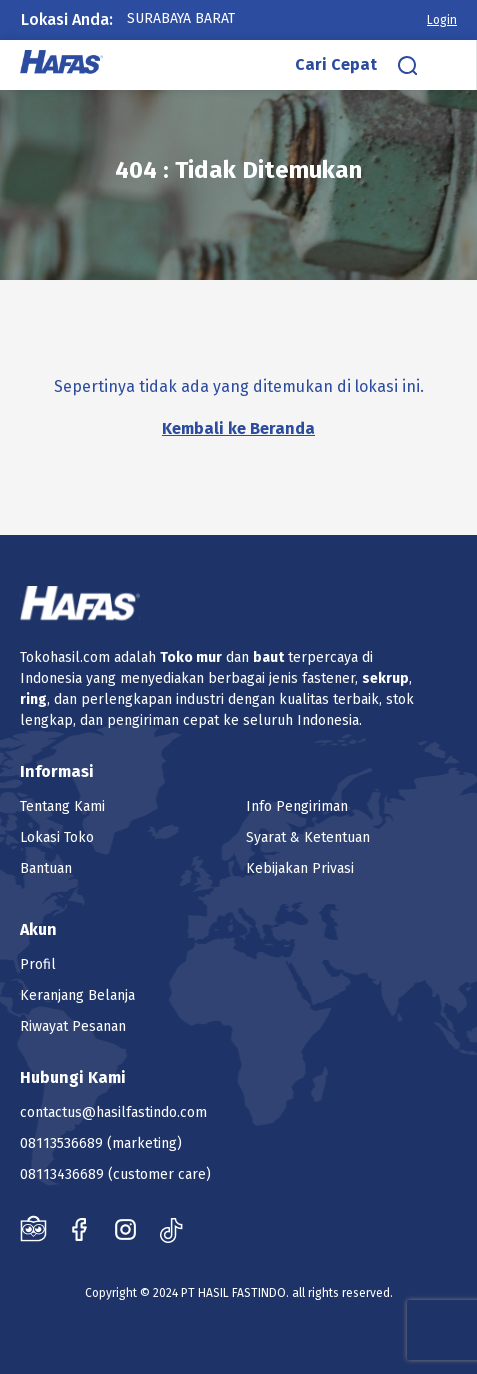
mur (209, 657)
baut (268, 657)
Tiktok (171, 1229)
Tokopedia (33, 1229)
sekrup (385, 678)
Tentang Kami (62, 806)
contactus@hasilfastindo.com (113, 1112)
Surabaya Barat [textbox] (181, 18)
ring (33, 699)
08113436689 (62, 1174)
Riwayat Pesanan (73, 1026)
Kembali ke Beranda (238, 428)
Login (442, 20)
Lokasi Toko (57, 837)
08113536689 (61, 1143)
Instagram (125, 1229)
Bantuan (46, 868)
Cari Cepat (336, 64)
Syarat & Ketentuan (308, 837)
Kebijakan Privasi (300, 868)
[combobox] (201, 19)
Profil (38, 964)
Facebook (79, 1229)
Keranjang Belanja (77, 995)
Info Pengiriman (297, 806)
